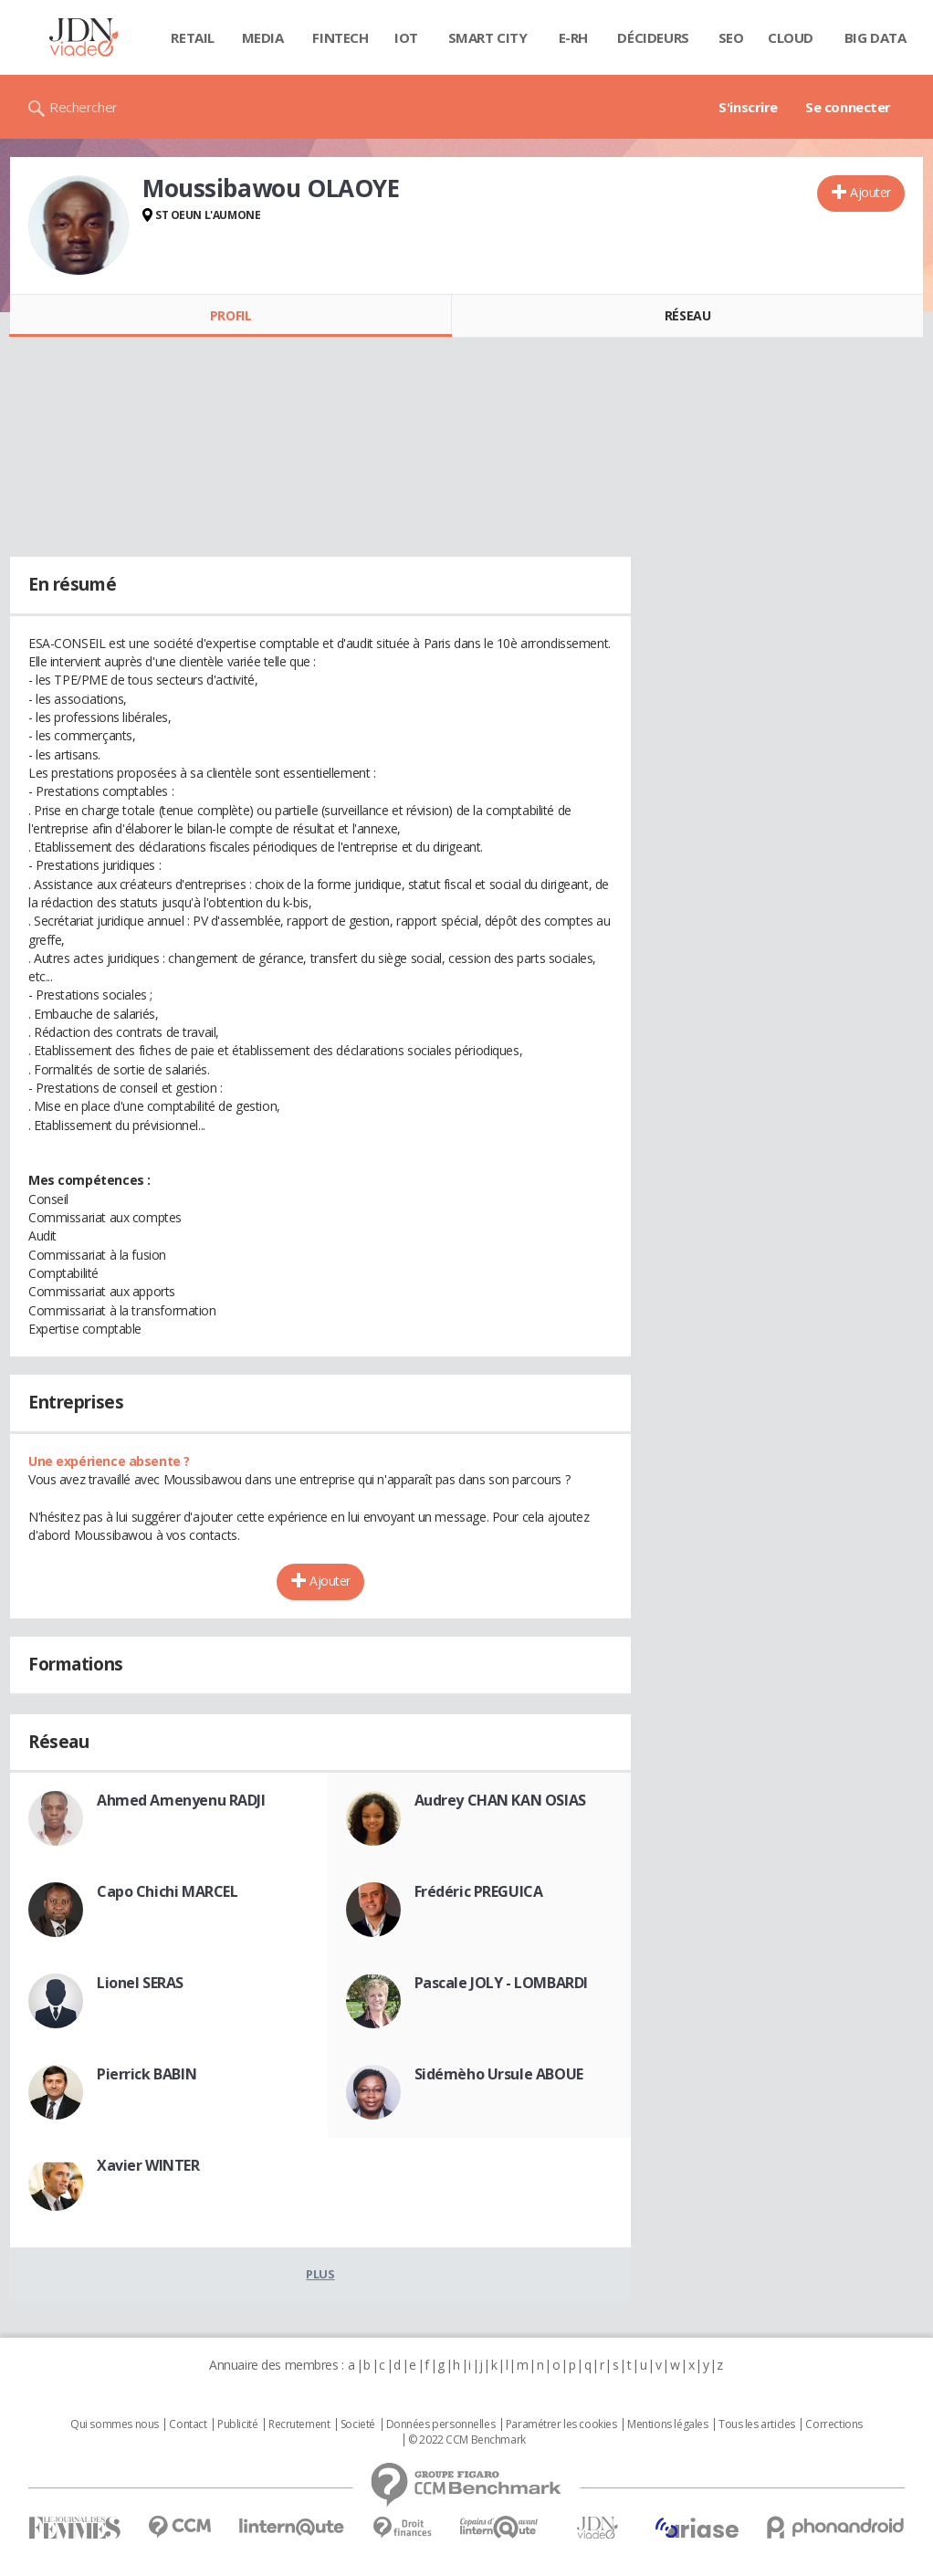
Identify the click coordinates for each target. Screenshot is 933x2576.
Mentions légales (667, 2424)
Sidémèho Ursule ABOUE (498, 2074)
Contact (187, 2424)
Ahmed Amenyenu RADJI (181, 1800)
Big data (875, 37)
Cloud (790, 37)
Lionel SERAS (140, 1983)
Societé (358, 2424)
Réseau (687, 315)
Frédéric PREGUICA (478, 1891)
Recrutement (299, 2424)
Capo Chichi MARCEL (167, 1891)
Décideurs (652, 37)
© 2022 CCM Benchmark (467, 2440)
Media (263, 37)
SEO (731, 37)
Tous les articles (756, 2424)
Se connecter (848, 107)
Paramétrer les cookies (561, 2424)
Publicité (237, 2424)
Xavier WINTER (148, 2165)
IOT (406, 37)
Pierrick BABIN (146, 2074)
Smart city (488, 37)
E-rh (573, 37)
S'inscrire (748, 107)
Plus (320, 2274)
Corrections (833, 2424)
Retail (192, 37)
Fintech (340, 37)
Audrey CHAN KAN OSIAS (500, 1800)
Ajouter (870, 192)
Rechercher (83, 107)
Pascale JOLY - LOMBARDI (501, 1983)
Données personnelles (441, 2424)
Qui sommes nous (114, 2424)
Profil (230, 315)
